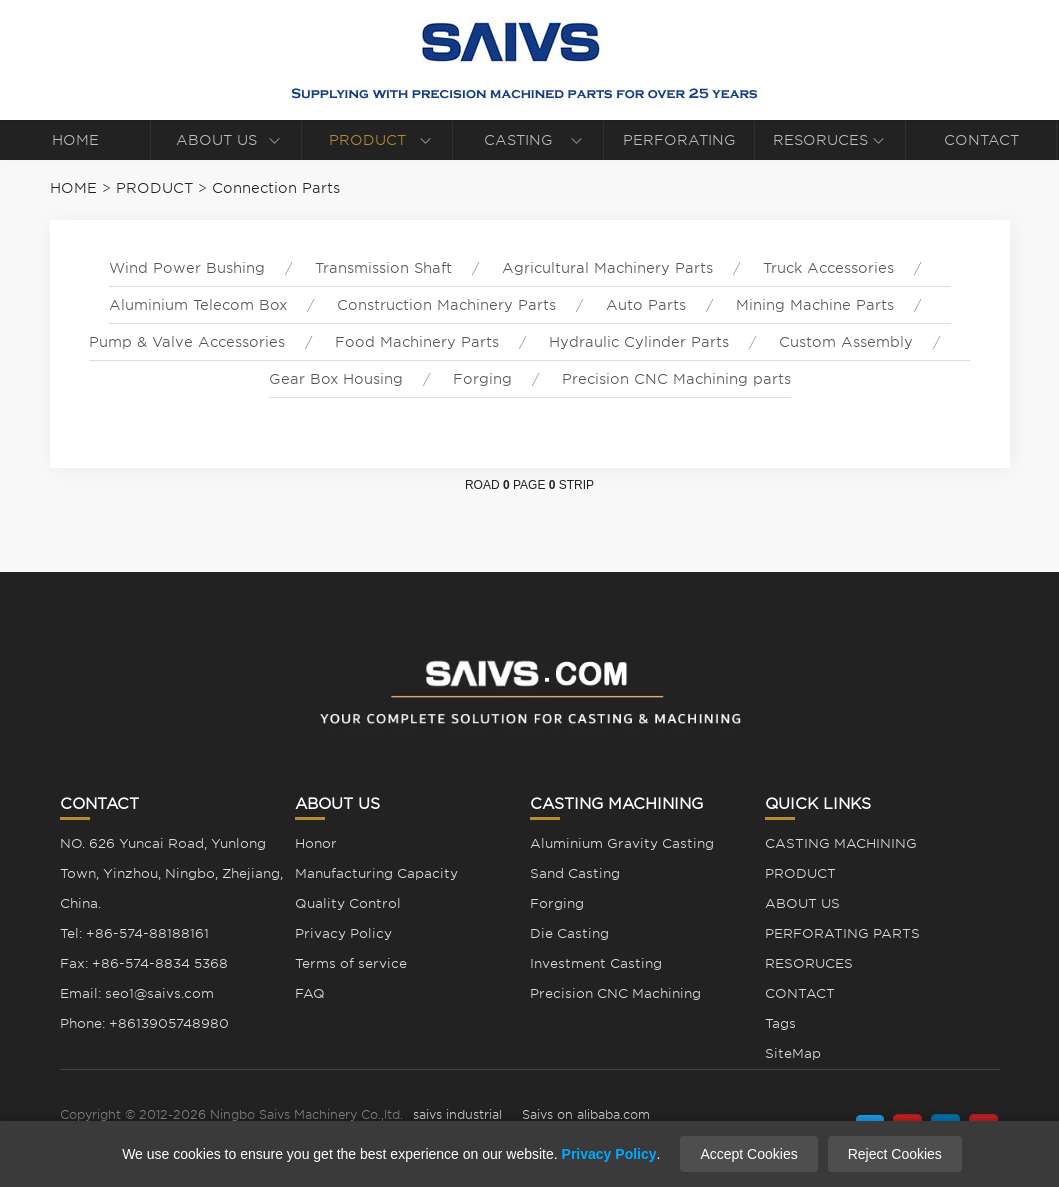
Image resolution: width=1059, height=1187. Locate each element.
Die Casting (569, 933)
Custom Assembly (846, 342)
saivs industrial (457, 1114)
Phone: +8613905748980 (144, 1023)
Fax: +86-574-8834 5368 (144, 963)
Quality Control (348, 903)
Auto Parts (646, 305)
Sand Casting (575, 873)
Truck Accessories (828, 268)
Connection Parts (276, 188)
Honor (316, 843)
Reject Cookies (895, 1154)
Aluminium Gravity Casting (622, 843)
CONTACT (981, 140)
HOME (75, 140)
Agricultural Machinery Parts (607, 268)
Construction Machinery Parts (446, 305)
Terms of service (351, 963)
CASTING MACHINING (518, 146)
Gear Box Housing (336, 379)
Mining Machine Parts (815, 305)
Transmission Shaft (383, 268)
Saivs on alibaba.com (586, 1114)
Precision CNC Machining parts (676, 379)
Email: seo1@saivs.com (137, 993)
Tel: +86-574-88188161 (134, 933)
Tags (780, 1023)
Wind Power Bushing (187, 268)
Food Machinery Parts (417, 342)
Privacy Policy (343, 933)
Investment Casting (596, 963)
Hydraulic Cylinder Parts (639, 342)
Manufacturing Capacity (376, 873)
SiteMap (793, 1053)
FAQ (310, 993)
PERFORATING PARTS (679, 146)
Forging (482, 379)
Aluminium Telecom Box (198, 305)
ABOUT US (216, 140)
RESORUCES (820, 140)
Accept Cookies (748, 1154)
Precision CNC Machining (615, 993)
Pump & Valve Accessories (187, 342)
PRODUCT (367, 140)
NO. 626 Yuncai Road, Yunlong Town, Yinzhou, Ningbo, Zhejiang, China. (171, 873)
